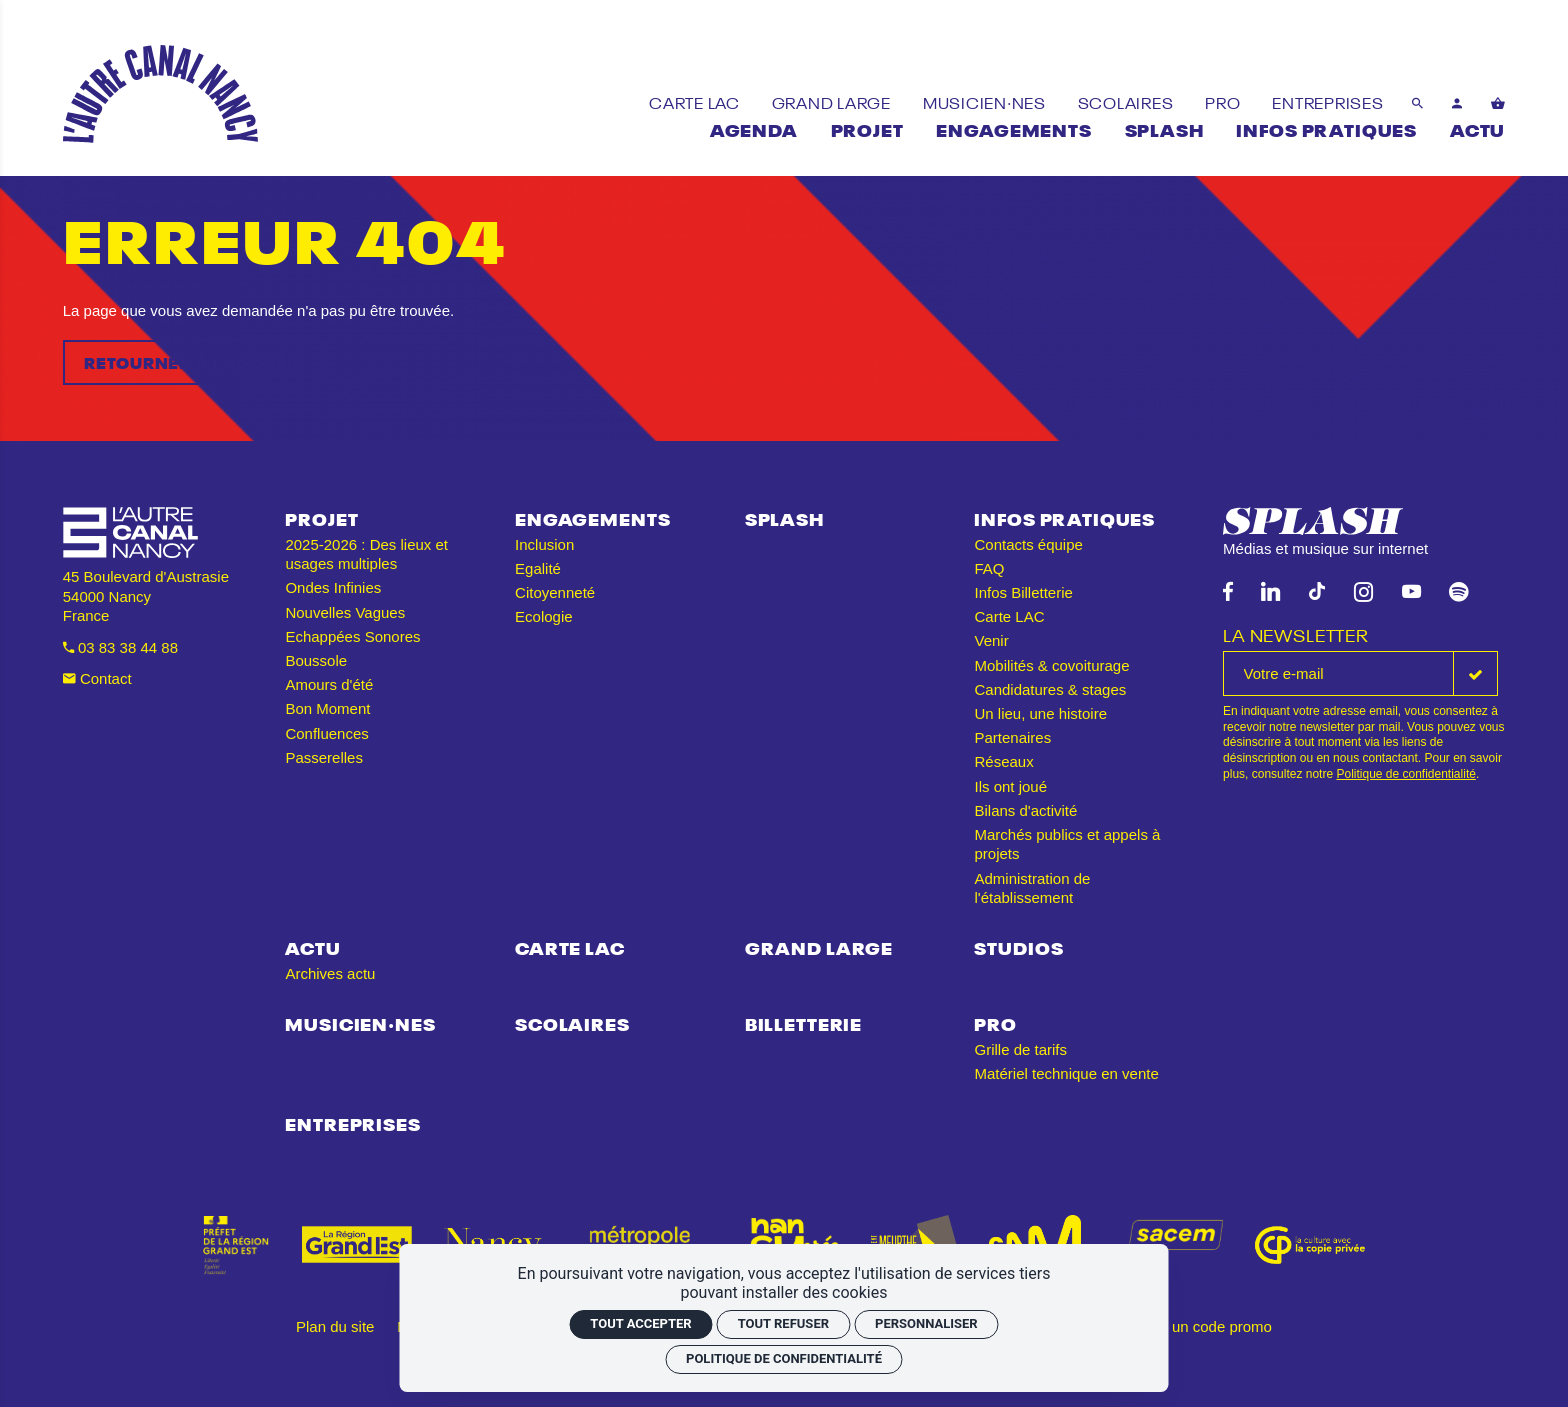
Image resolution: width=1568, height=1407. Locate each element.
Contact (97, 678)
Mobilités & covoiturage (1051, 665)
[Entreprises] (1327, 101)
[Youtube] (1411, 592)
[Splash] (1164, 128)
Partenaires (1012, 737)
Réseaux (1003, 761)
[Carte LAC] (696, 101)
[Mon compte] (1457, 103)
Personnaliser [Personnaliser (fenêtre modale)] (926, 1323)
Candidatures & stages (1050, 689)
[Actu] (1477, 128)
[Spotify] (1458, 592)
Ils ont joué (1010, 786)
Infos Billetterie (1023, 592)
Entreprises (352, 1122)
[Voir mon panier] (1498, 103)
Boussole (316, 660)
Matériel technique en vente (1066, 1073)
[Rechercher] (1418, 103)
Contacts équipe (1028, 544)
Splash (784, 517)
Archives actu (330, 973)
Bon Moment (327, 708)
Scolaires (572, 1022)
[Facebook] (1228, 592)
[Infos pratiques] (1326, 128)
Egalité (538, 568)
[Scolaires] (1128, 101)
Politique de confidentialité (1405, 774)
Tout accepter (640, 1323)
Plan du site (335, 1326)
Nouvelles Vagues (345, 612)
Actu (312, 946)
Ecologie (544, 616)
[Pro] (1224, 101)
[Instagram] (1363, 592)
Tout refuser (783, 1323)
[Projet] (867, 128)
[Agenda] (754, 128)
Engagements (592, 517)
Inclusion (544, 544)
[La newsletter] (1338, 673)
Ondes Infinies (333, 587)
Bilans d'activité (1025, 810)
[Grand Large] (833, 101)
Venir (991, 640)
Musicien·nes (360, 1022)
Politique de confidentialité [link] (784, 1358)
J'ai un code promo (1209, 1326)
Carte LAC (1009, 616)
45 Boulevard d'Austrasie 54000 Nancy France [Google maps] (146, 596)
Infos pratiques (1064, 517)
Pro (995, 1022)
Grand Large (819, 946)
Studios (1018, 946)
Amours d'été (329, 684)
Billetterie (803, 1022)
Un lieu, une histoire (1040, 713)
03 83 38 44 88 (120, 647)
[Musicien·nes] (986, 101)
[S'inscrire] (1475, 673)
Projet (321, 517)
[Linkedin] (1270, 592)
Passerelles (324, 757)
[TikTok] (1317, 592)
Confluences (326, 733)
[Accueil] (160, 94)
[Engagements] (1013, 128)
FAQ (989, 568)
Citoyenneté (555, 592)
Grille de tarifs (1020, 1049)
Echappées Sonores (352, 636)
